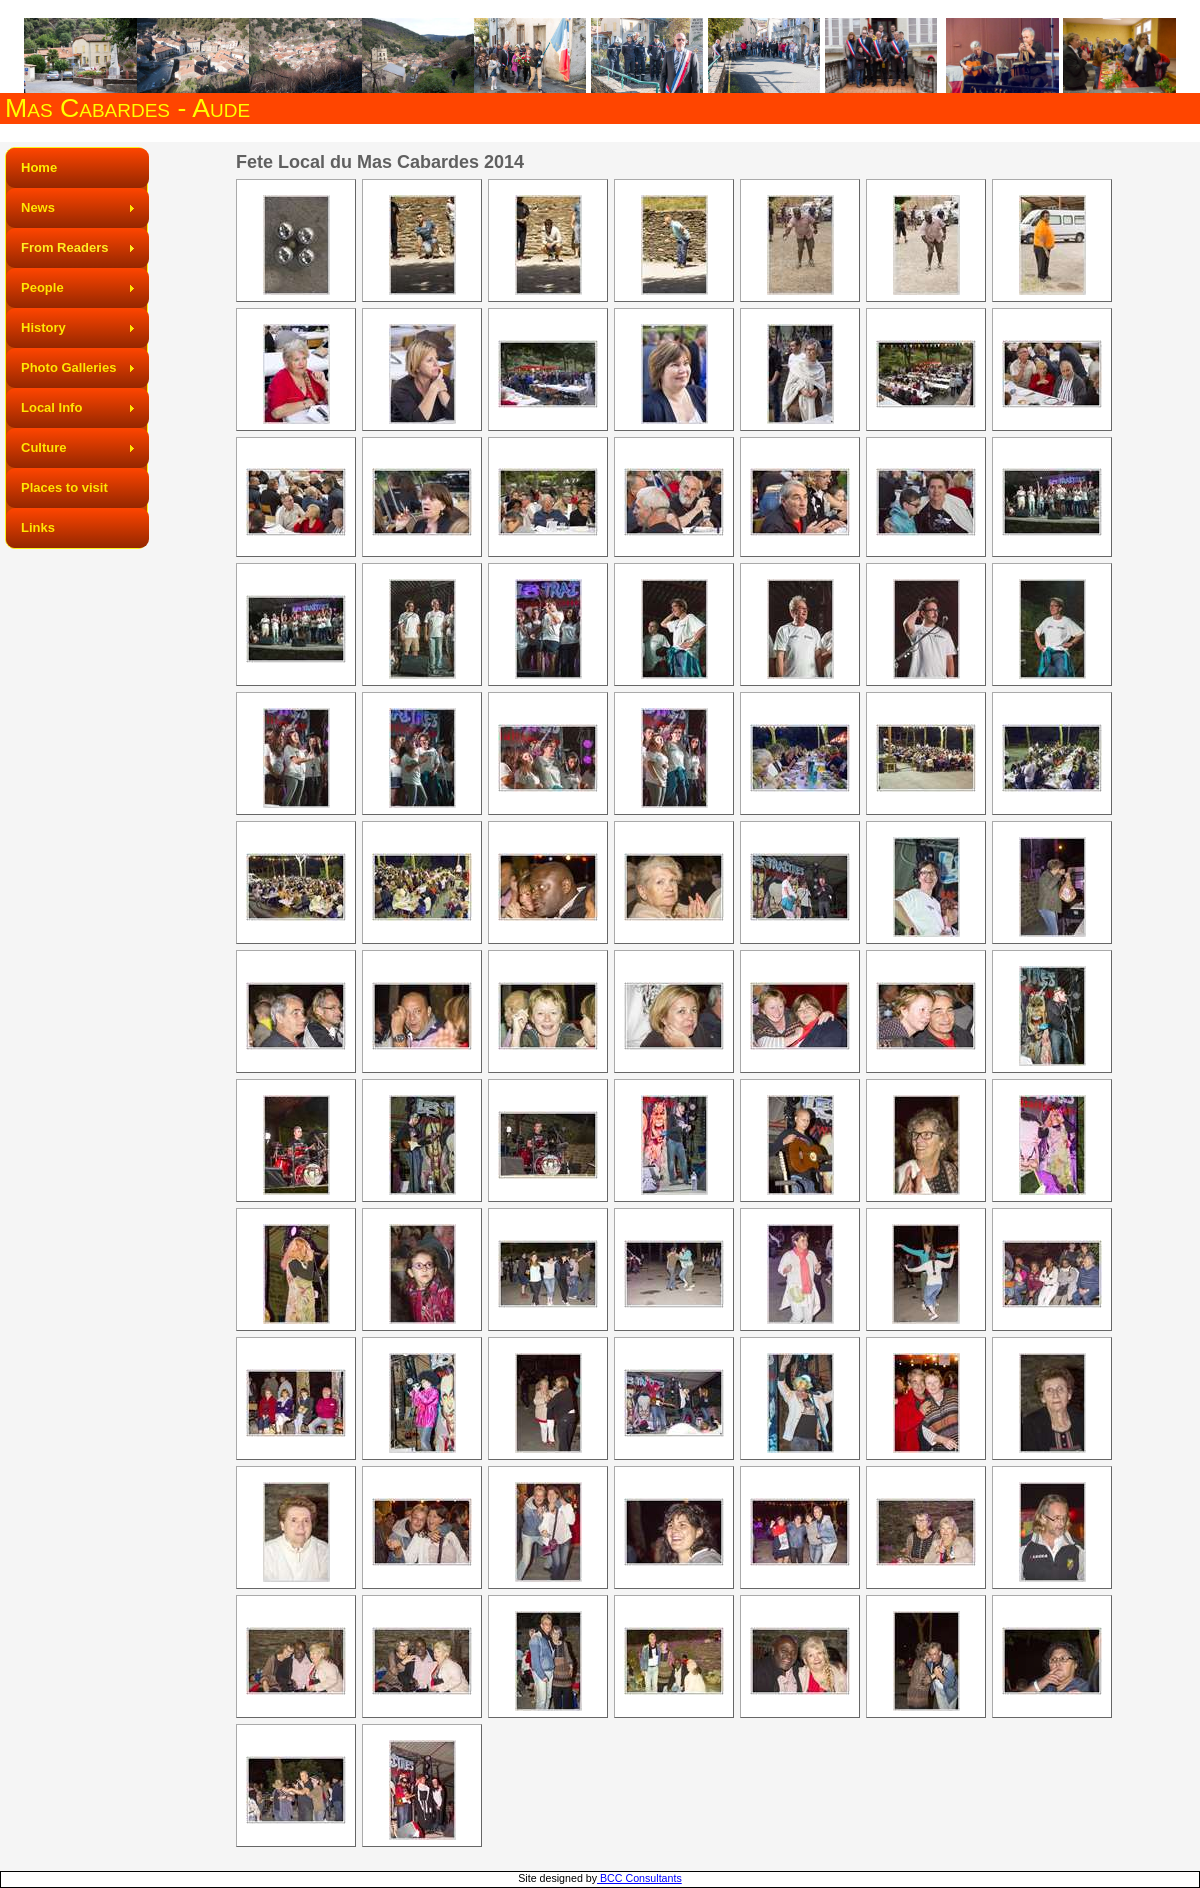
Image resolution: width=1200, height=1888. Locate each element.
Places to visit (64, 487)
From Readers (64, 247)
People (42, 287)
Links (38, 527)
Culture (44, 447)
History (43, 327)
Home (39, 167)
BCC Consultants (639, 1878)
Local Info (51, 407)
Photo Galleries (68, 367)
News (38, 207)
